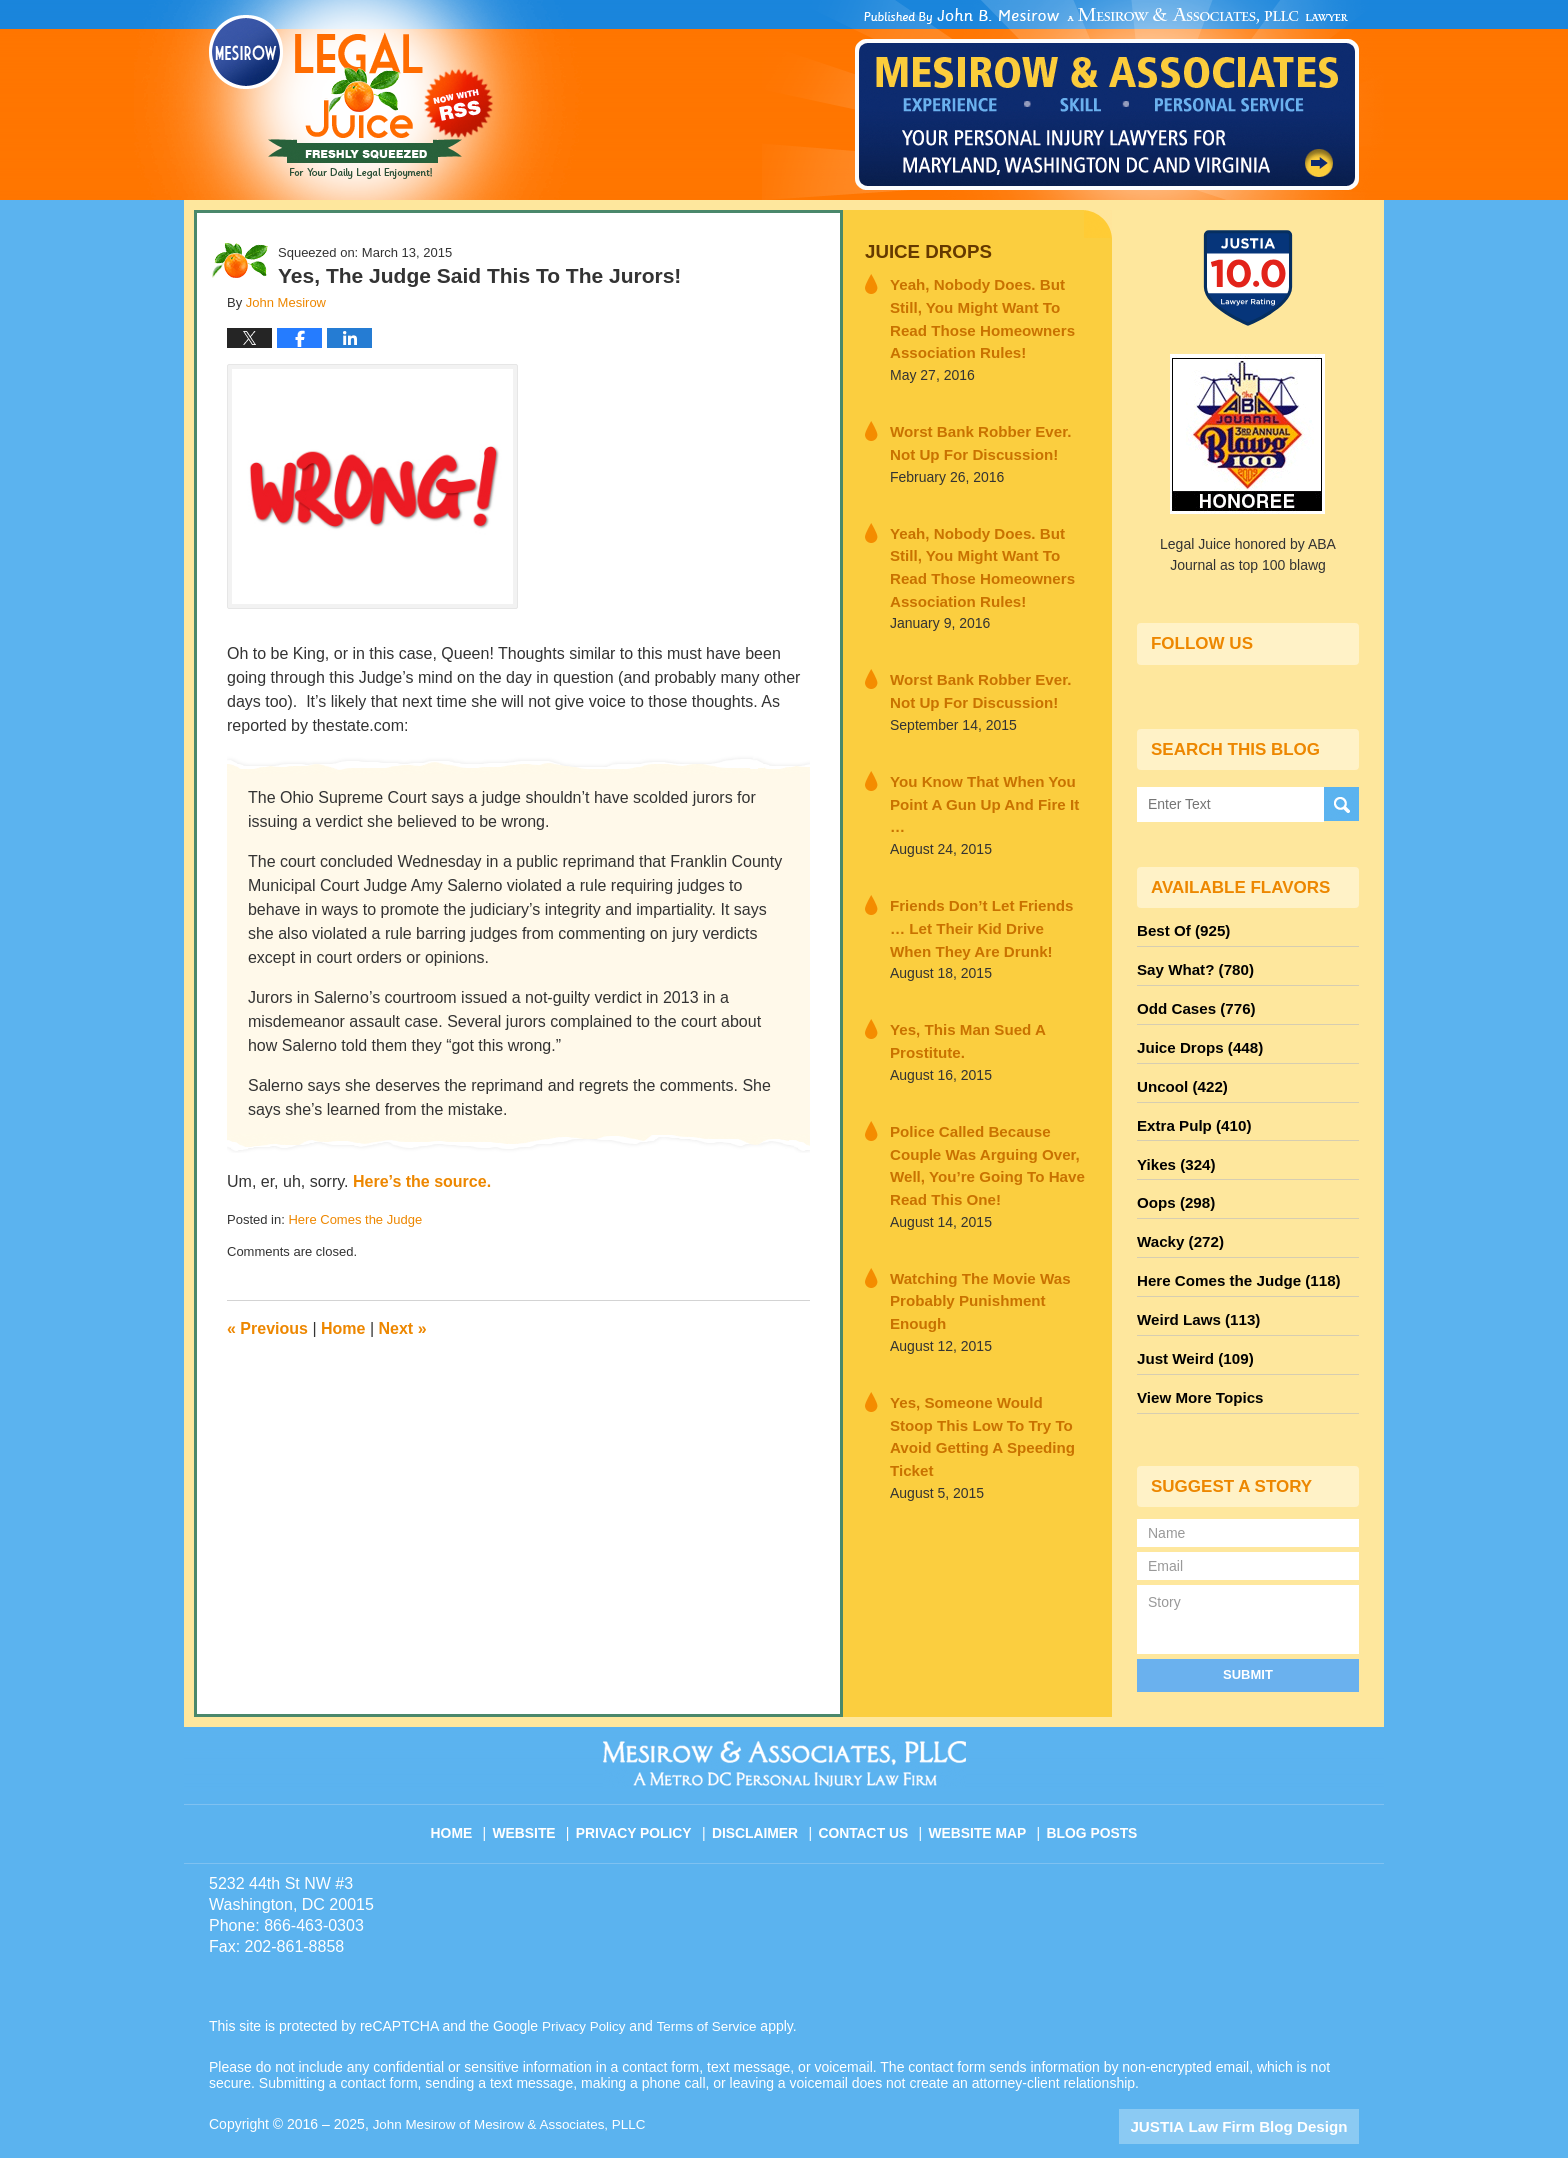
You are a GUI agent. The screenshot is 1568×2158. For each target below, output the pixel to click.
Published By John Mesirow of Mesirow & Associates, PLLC (1107, 99)
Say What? (1191, 965)
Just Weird (1191, 1325)
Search (1341, 803)
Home (343, 1328)
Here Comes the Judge (355, 1219)
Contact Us (868, 1786)
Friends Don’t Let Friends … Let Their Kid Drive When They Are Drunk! (985, 877)
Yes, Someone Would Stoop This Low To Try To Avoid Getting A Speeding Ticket (977, 1311)
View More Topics (1195, 1361)
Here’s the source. (422, 1181)
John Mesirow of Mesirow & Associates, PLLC (515, 2085)
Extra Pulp (1190, 1109)
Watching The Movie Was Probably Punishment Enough (982, 1202)
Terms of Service (712, 1987)
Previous (267, 1328)
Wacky (1177, 1217)
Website (538, 1786)
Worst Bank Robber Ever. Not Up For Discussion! (981, 432)
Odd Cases (1192, 1001)
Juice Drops (922, 250)
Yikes (1173, 1145)
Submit (1248, 1635)
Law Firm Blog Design (1263, 2087)
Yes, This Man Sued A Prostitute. (958, 985)
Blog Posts (1090, 1786)
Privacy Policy (645, 1786)
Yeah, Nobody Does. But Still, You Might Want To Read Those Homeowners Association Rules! (988, 313)
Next (403, 1328)
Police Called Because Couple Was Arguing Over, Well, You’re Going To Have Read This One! (987, 1094)
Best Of (1180, 929)
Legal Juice (351, 97)
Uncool (1179, 1073)
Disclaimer (761, 1786)
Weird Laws (1194, 1289)
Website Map (979, 1786)
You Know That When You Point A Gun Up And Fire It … (980, 768)
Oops (1173, 1181)
